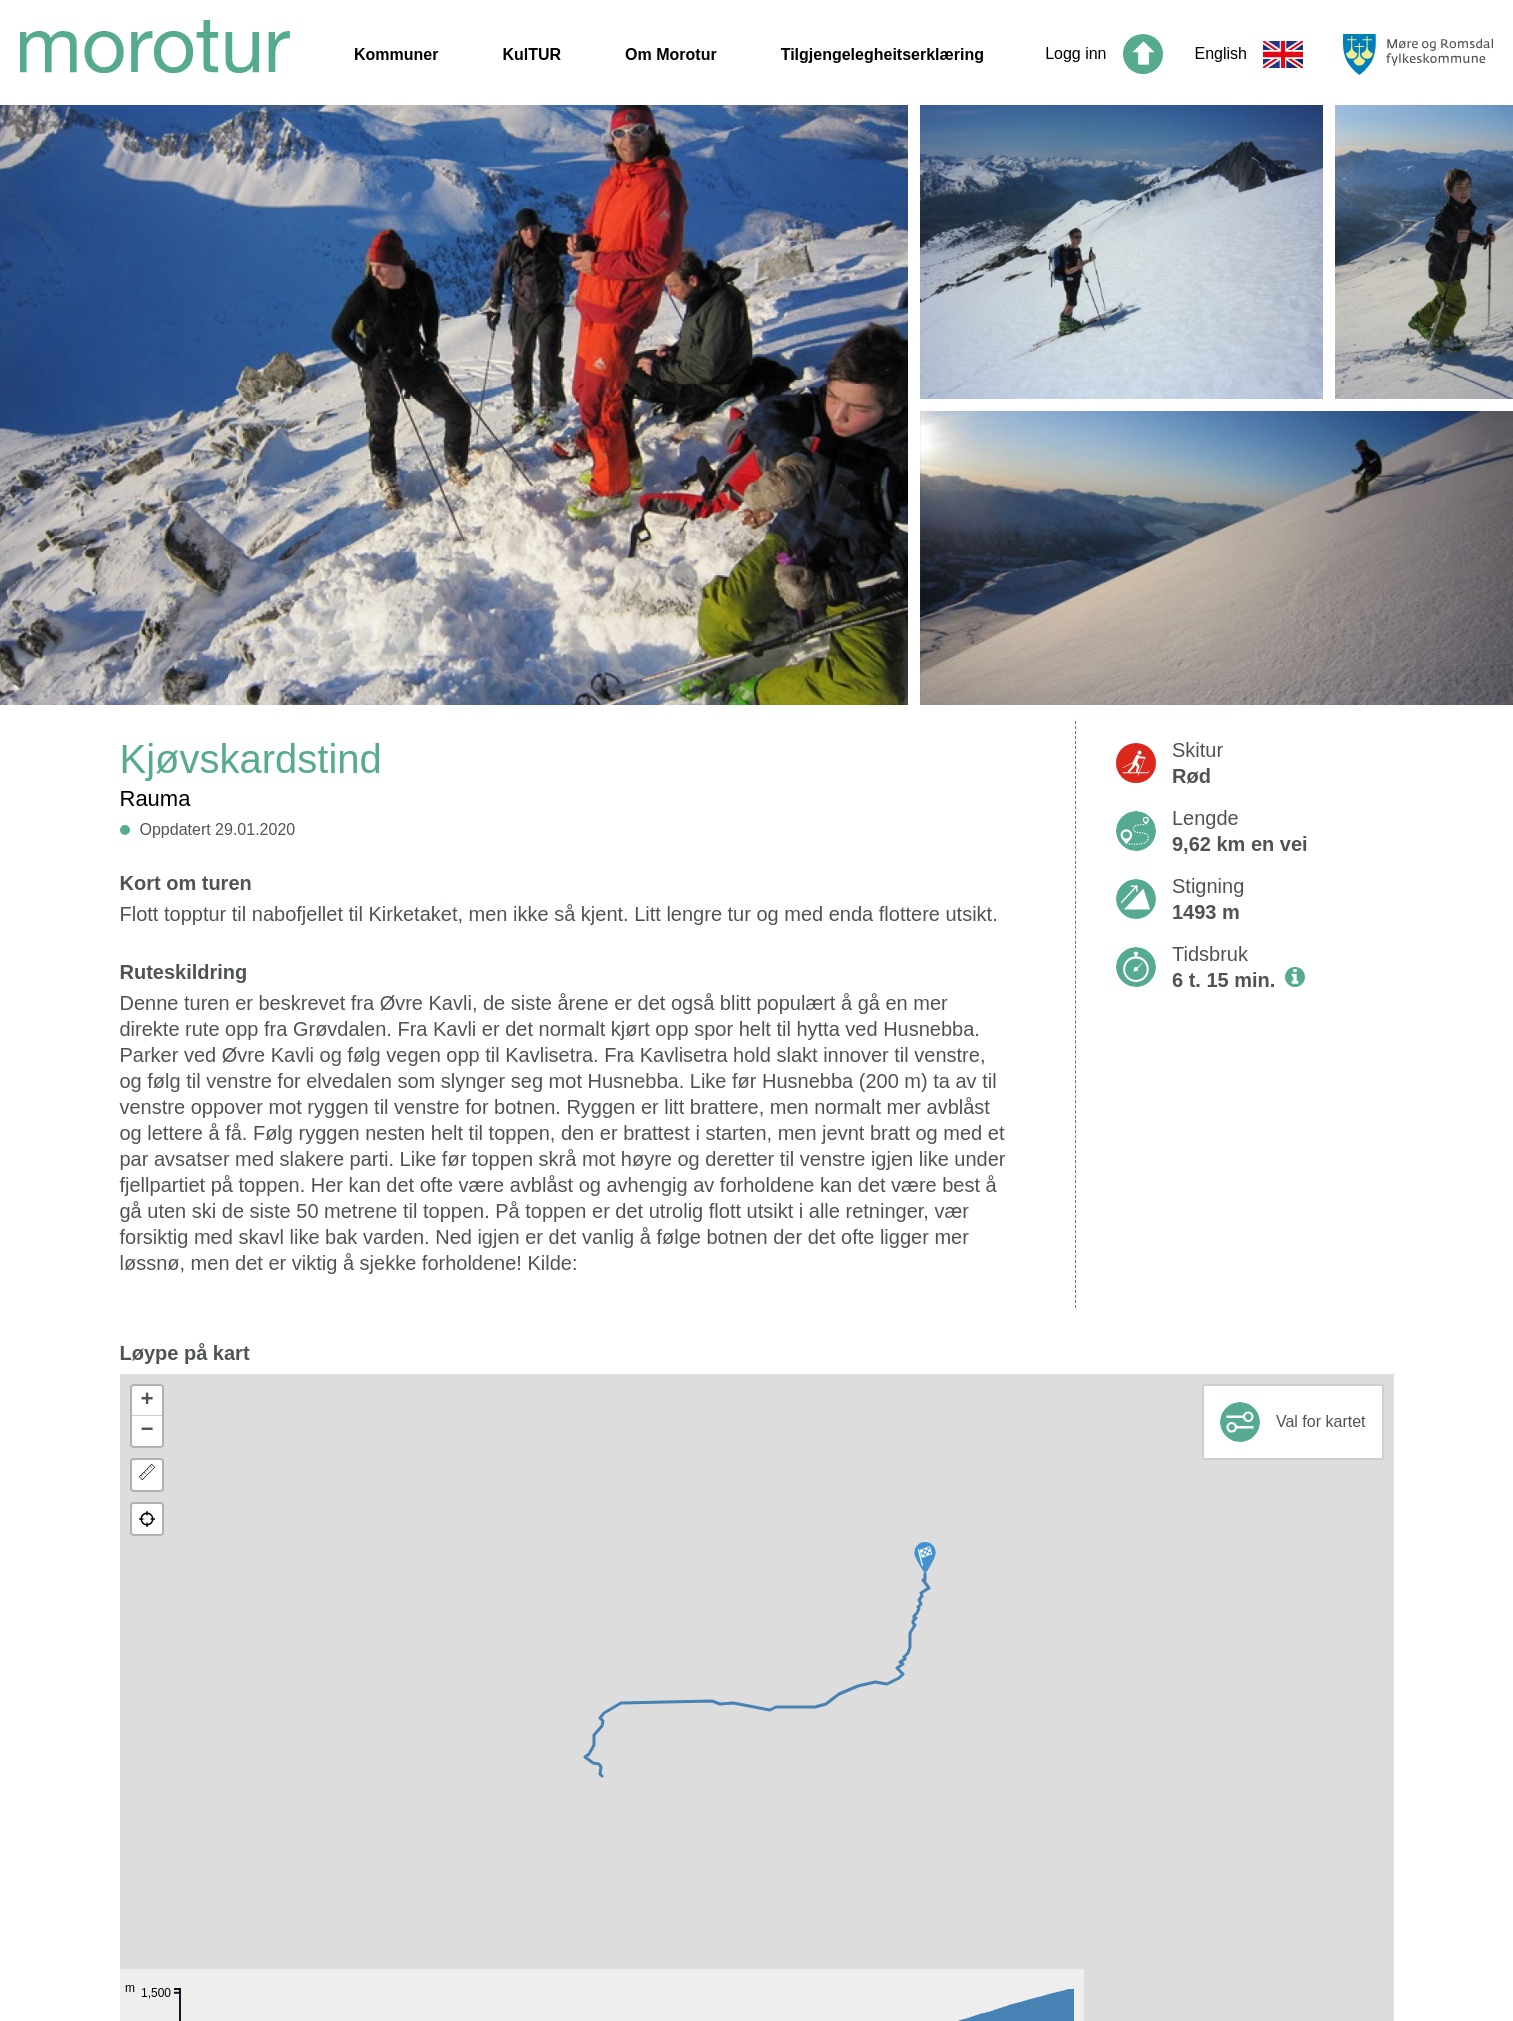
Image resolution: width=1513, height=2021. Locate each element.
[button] (925, 1558)
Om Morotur (671, 54)
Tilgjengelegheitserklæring (882, 54)
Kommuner (396, 54)
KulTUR (531, 54)
